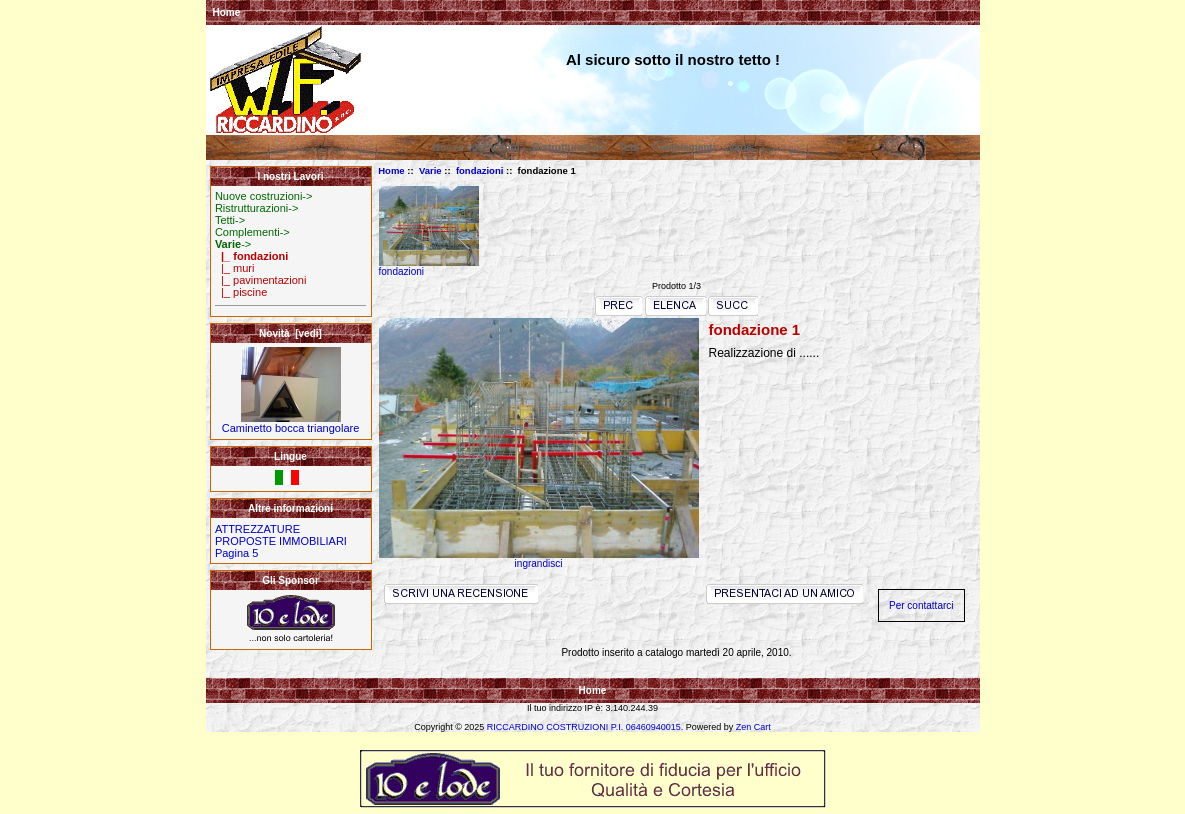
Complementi (683, 147)
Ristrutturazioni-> (256, 208)
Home (227, 12)
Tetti (629, 147)
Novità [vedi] (290, 333)
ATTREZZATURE (257, 529)
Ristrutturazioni (569, 147)
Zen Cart (753, 727)
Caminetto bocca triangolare (291, 423)
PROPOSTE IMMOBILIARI (281, 541)
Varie (430, 170)
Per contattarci (921, 605)
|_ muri (235, 268)
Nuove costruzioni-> (264, 196)
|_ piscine (241, 292)
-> (233, 244)
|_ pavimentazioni (261, 280)
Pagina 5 (236, 553)
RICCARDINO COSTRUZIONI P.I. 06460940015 (584, 727)
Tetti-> (230, 220)
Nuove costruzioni (476, 147)
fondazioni (480, 170)
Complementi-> (252, 232)
